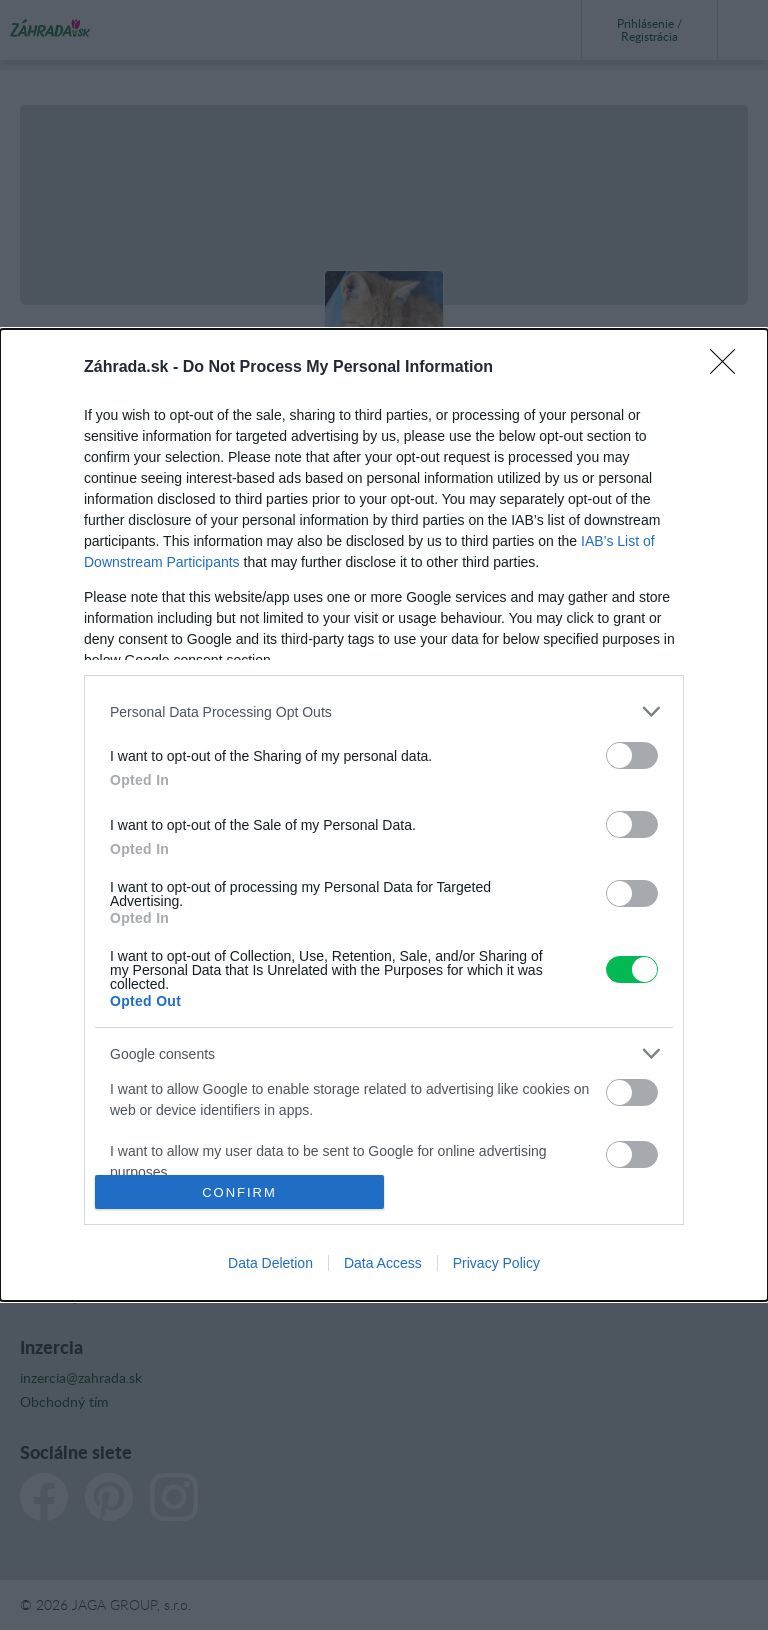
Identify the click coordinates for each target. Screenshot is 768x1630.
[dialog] (384, 815)
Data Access (383, 1263)
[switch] (632, 755)
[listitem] (384, 711)
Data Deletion (270, 1263)
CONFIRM (239, 1191)
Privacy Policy (496, 1263)
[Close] (729, 368)
